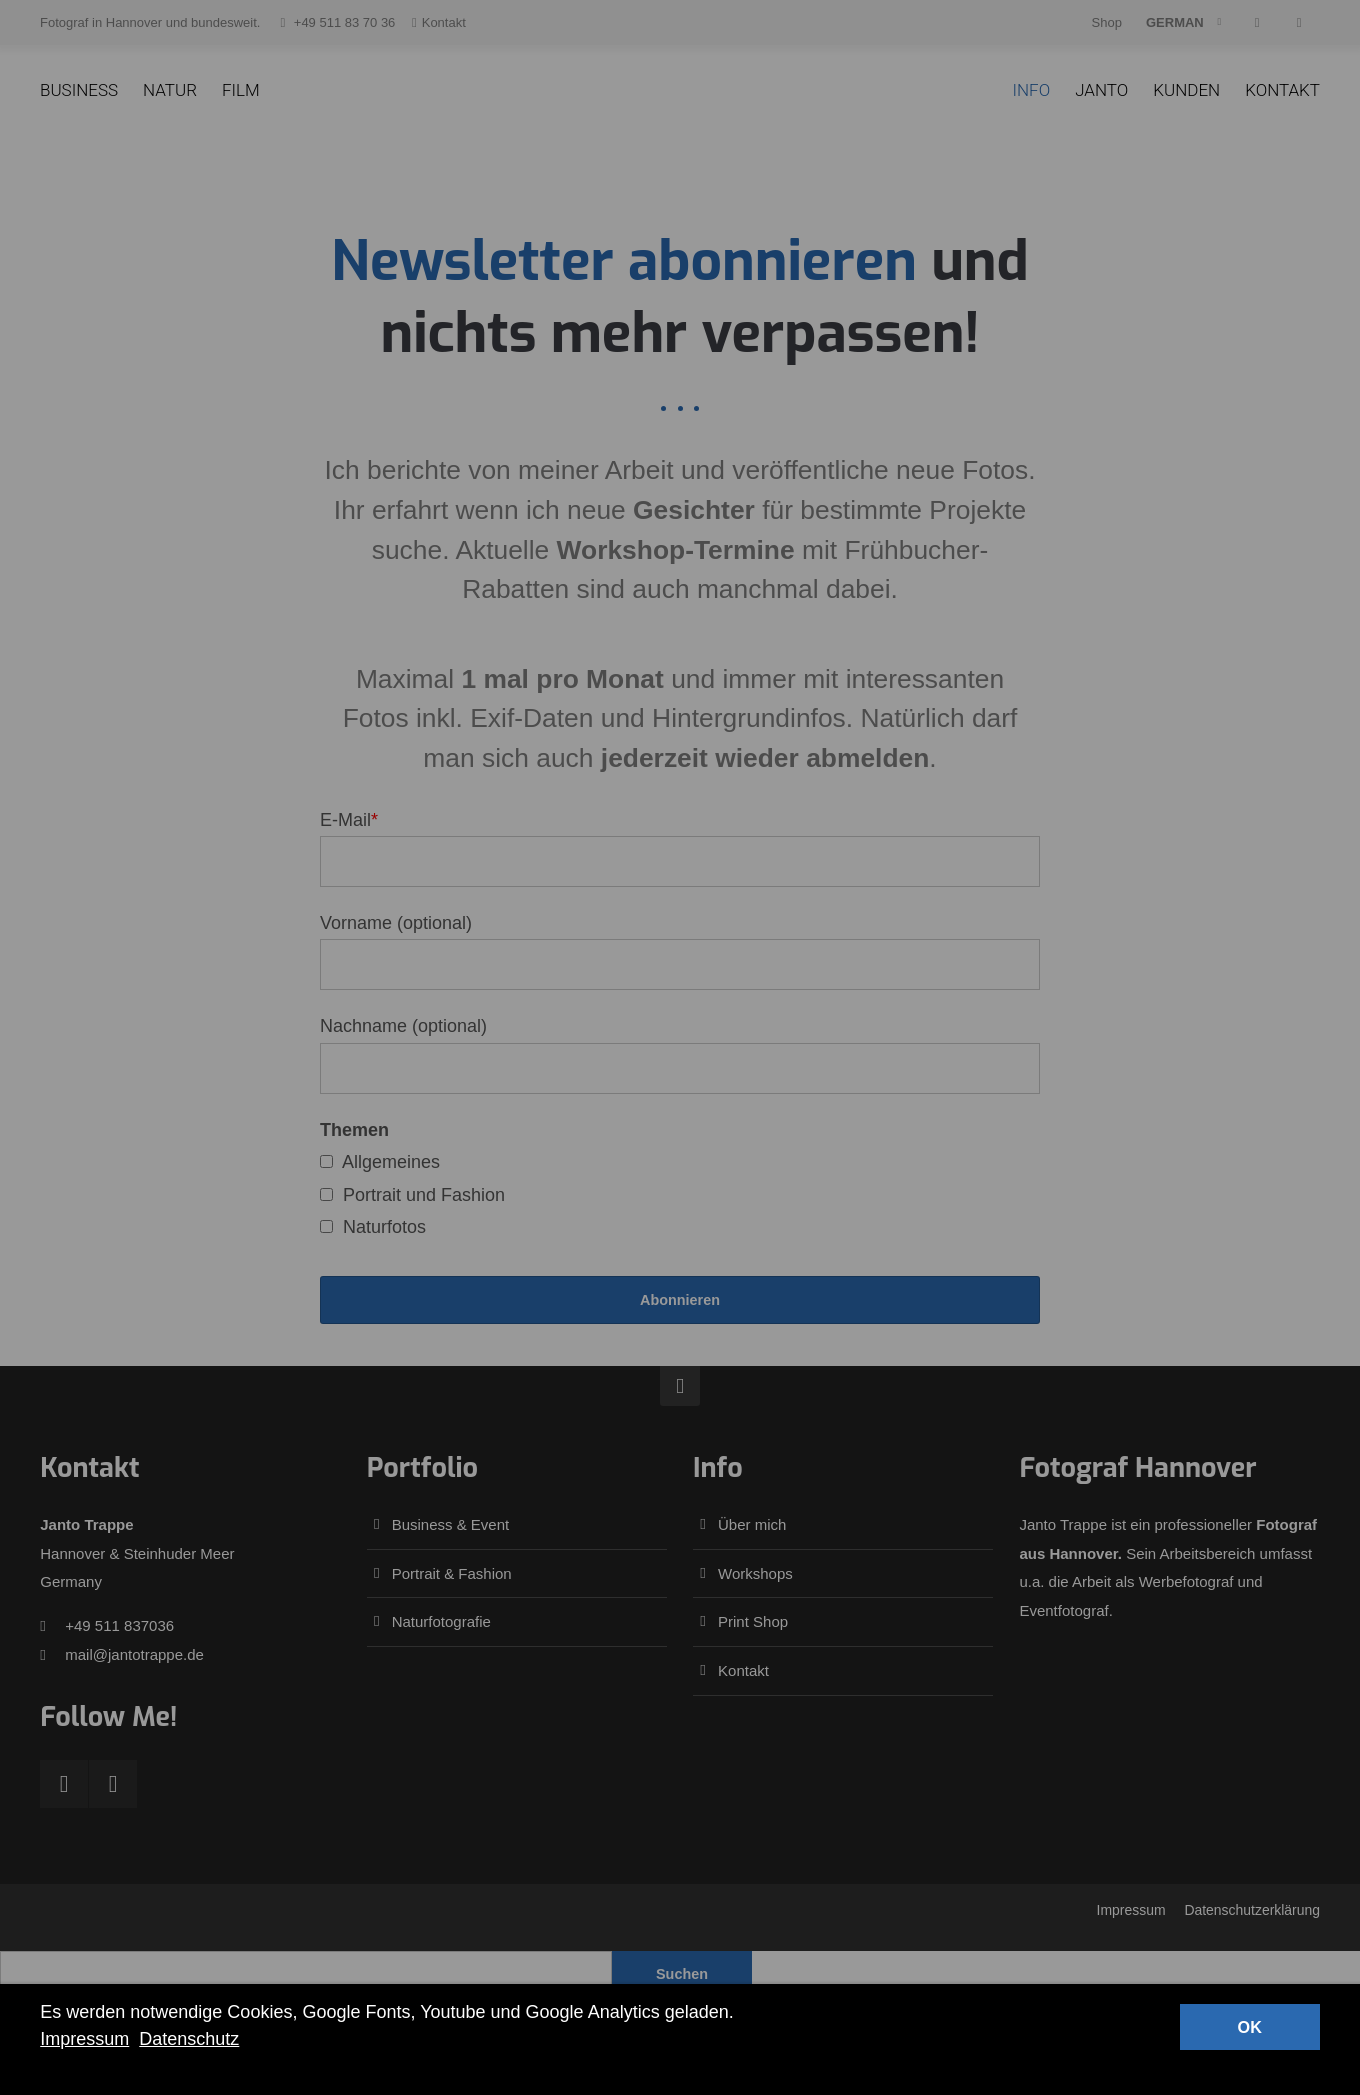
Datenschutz (189, 2039)
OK (1250, 2027)
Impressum (84, 2039)
